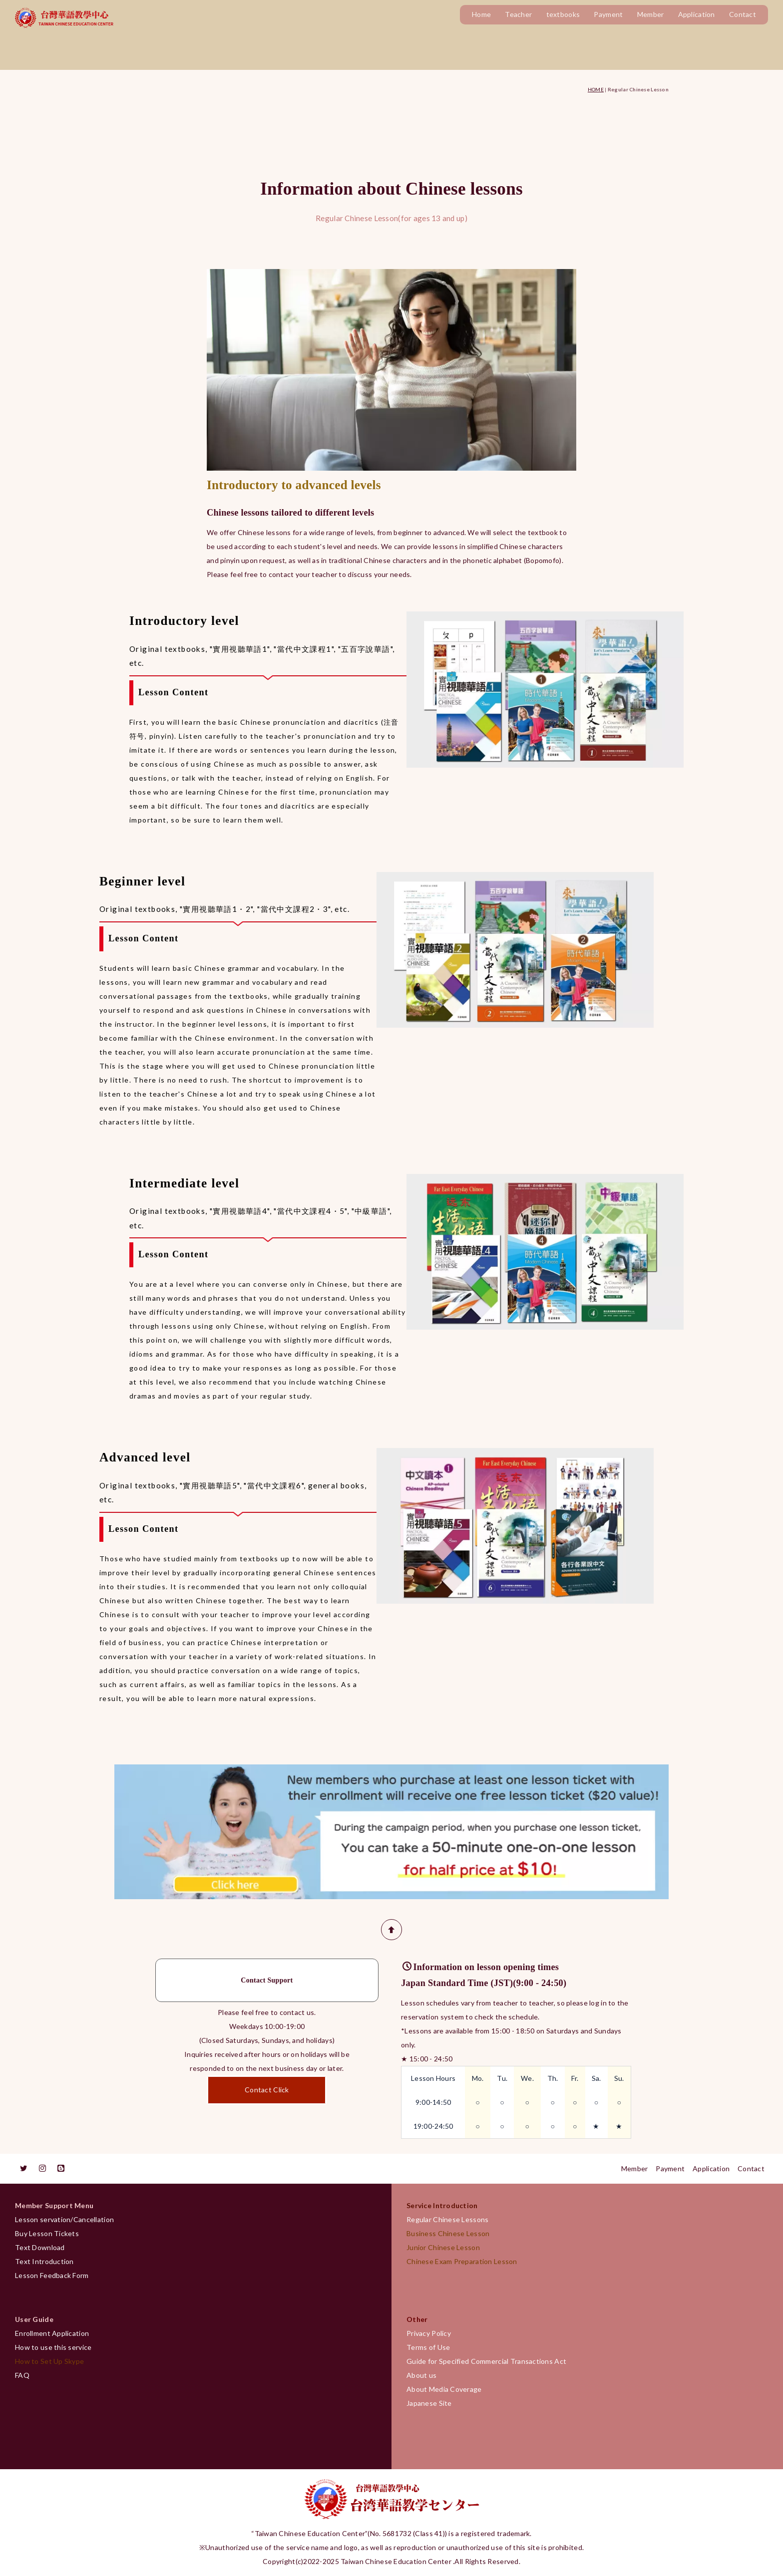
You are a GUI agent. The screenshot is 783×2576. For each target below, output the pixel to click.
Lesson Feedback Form (52, 2275)
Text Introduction (44, 2261)
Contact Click (267, 2091)
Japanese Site (429, 2403)
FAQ (22, 2375)
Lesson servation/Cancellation (64, 2219)
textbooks (563, 14)
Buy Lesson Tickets (47, 2233)
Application (696, 14)
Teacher (518, 14)
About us (421, 2375)
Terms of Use (428, 2347)
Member (650, 14)
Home (481, 14)
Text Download (40, 2247)
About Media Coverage (444, 2389)
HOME (596, 89)
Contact (742, 14)
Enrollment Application (52, 2333)
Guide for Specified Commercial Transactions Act (486, 2361)
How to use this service (53, 2347)
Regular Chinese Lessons (451, 2219)
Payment (608, 14)
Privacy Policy (428, 2333)
